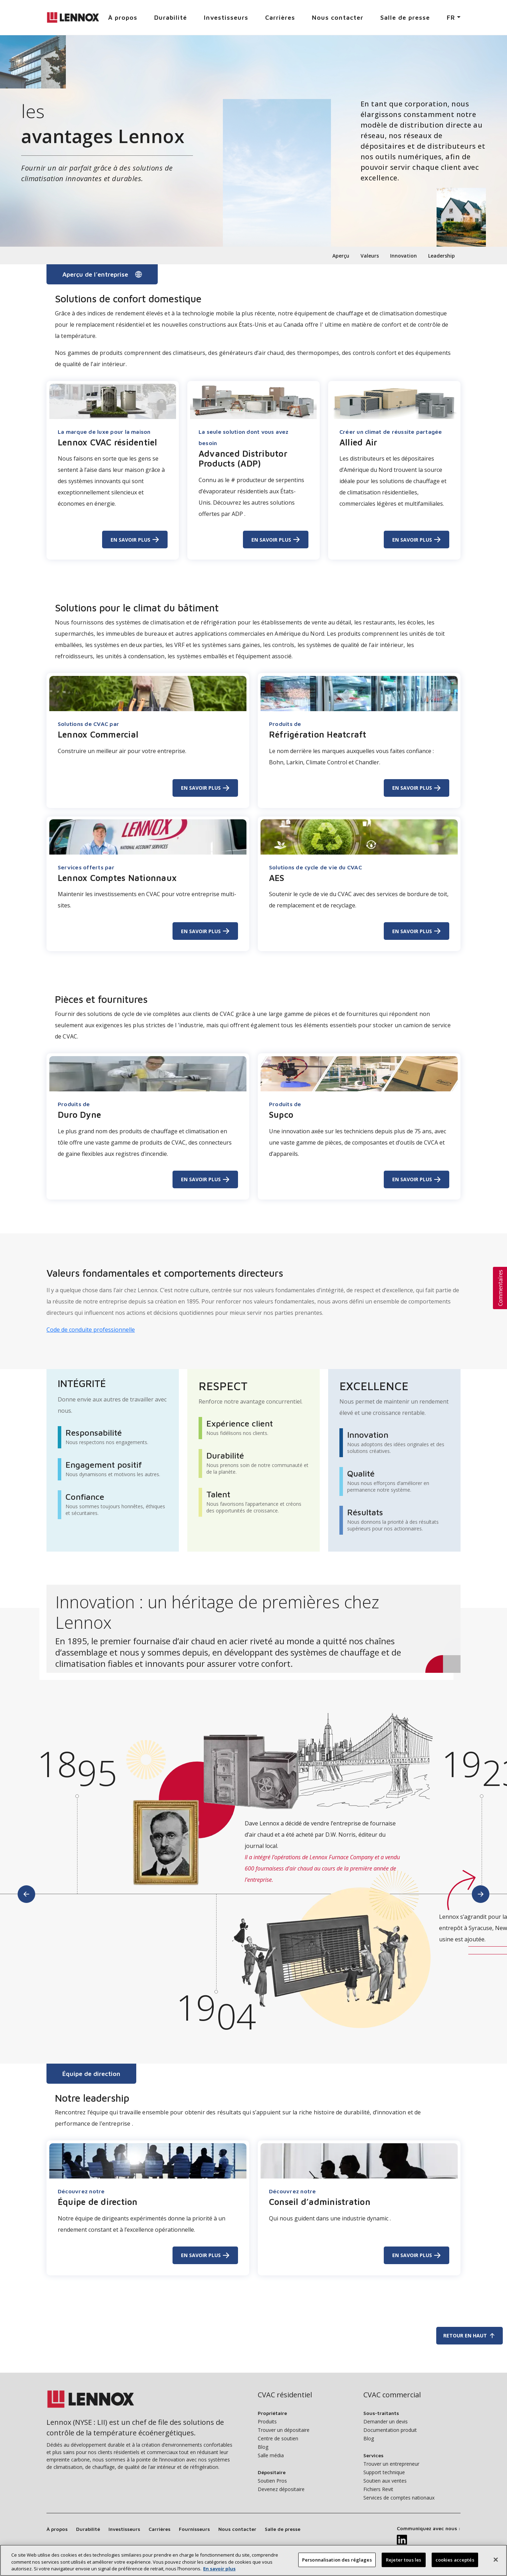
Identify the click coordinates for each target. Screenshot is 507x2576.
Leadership (441, 255)
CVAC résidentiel (285, 2394)
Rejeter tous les (403, 2563)
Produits (267, 2421)
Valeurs (370, 255)
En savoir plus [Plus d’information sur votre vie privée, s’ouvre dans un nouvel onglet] (219, 2572)
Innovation (403, 255)
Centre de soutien (278, 2438)
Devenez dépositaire (281, 2489)
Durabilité (170, 17)
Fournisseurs (194, 2529)
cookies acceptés (455, 2563)
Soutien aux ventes (385, 2480)
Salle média (271, 2455)
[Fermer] (495, 2562)
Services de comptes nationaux (398, 2497)
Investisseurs (226, 17)
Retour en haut (469, 2336)
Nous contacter (337, 17)
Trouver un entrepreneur (391, 2463)
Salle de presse (405, 17)
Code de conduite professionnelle (90, 1329)
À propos (122, 17)
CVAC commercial (392, 2394)
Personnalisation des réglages (337, 2563)
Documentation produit (390, 2430)
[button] (500, 1288)
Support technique (384, 2472)
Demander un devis (385, 2421)
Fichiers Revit (378, 2489)
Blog (263, 2446)
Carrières (280, 17)
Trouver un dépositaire (283, 2430)
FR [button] (451, 17)
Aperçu (340, 255)
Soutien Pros (272, 2480)
